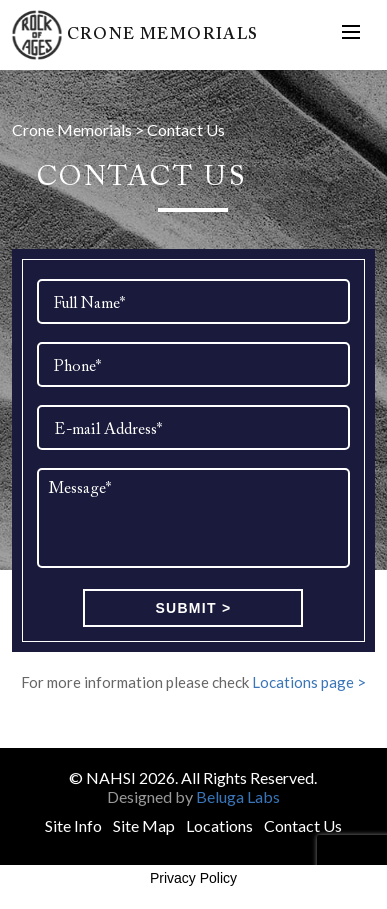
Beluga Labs (238, 796)
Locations (219, 825)
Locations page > (309, 682)
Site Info (73, 825)
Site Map (144, 825)
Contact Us (303, 825)
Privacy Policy (193, 878)
